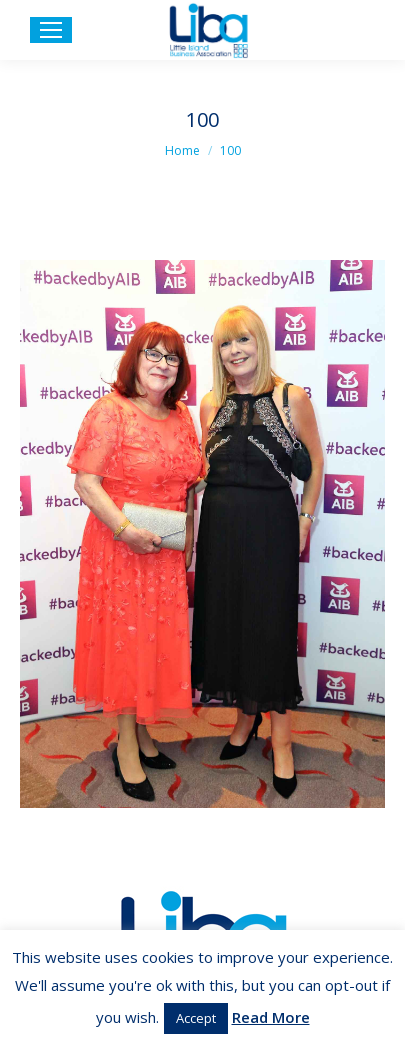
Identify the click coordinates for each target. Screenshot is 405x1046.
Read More (271, 1017)
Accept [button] (196, 1018)
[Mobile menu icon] (51, 30)
